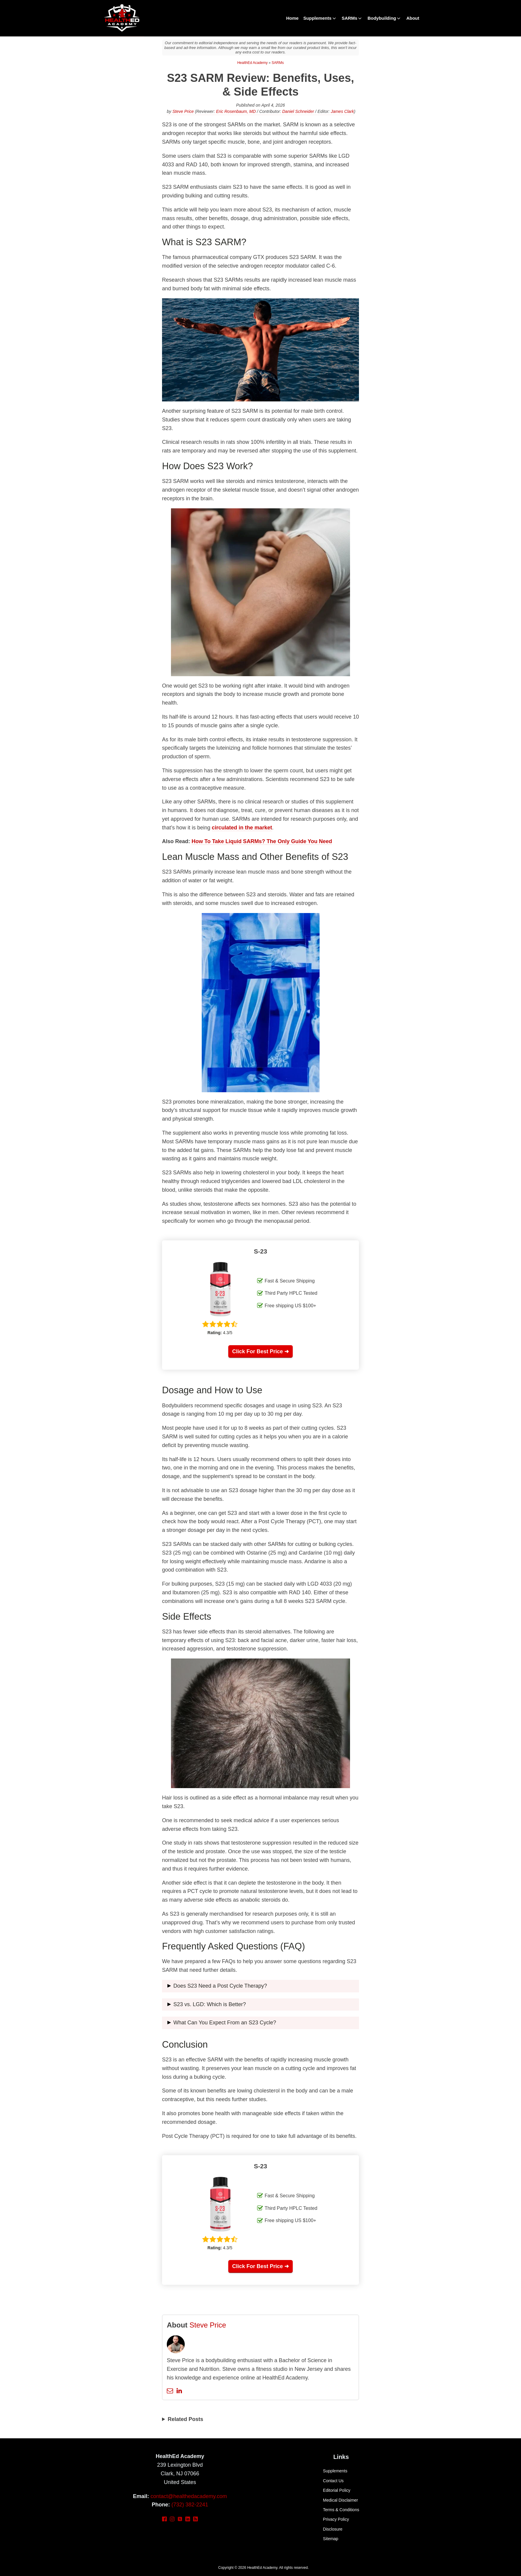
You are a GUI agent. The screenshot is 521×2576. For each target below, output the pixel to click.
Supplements (320, 18)
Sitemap (330, 2538)
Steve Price (183, 111)
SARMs (352, 18)
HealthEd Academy (252, 63)
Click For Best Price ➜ (260, 1351)
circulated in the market (242, 828)
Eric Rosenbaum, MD (236, 111)
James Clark (342, 111)
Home (292, 18)
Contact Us (333, 2480)
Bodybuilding (385, 18)
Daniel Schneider (298, 111)
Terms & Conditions (341, 2509)
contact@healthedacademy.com (188, 2496)
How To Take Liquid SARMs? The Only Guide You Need (262, 841)
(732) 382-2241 (189, 2505)
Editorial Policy (336, 2490)
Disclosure (332, 2529)
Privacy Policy (336, 2519)
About (412, 18)
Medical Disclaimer (340, 2500)
